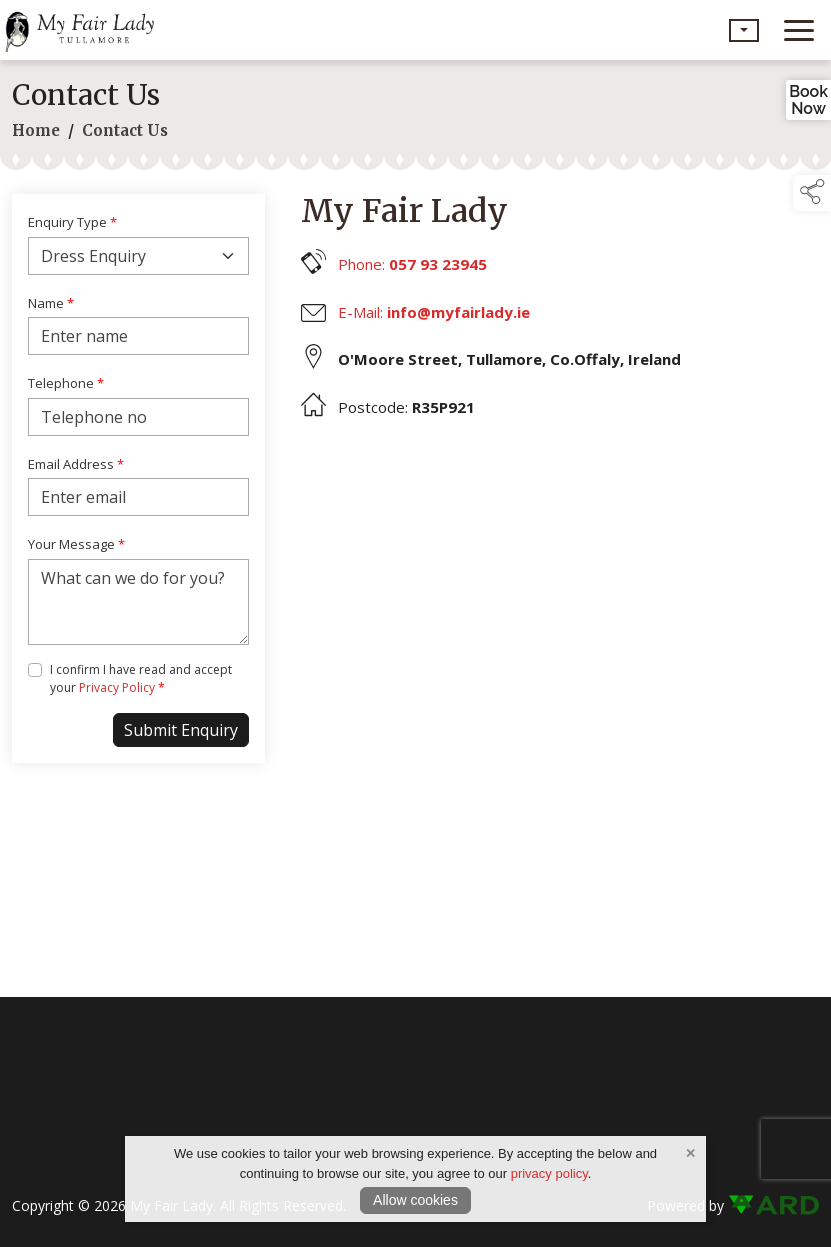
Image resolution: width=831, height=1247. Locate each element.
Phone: (412, 264)
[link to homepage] (85, 30)
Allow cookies (415, 1200)
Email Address (76, 464)
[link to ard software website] (773, 1205)
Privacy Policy (117, 687)
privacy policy (549, 1173)
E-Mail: (434, 312)
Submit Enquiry (181, 730)
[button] (744, 30)
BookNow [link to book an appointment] (808, 100)
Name (51, 303)
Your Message (76, 544)
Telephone (66, 383)
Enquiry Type (72, 222)
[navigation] (799, 30)
